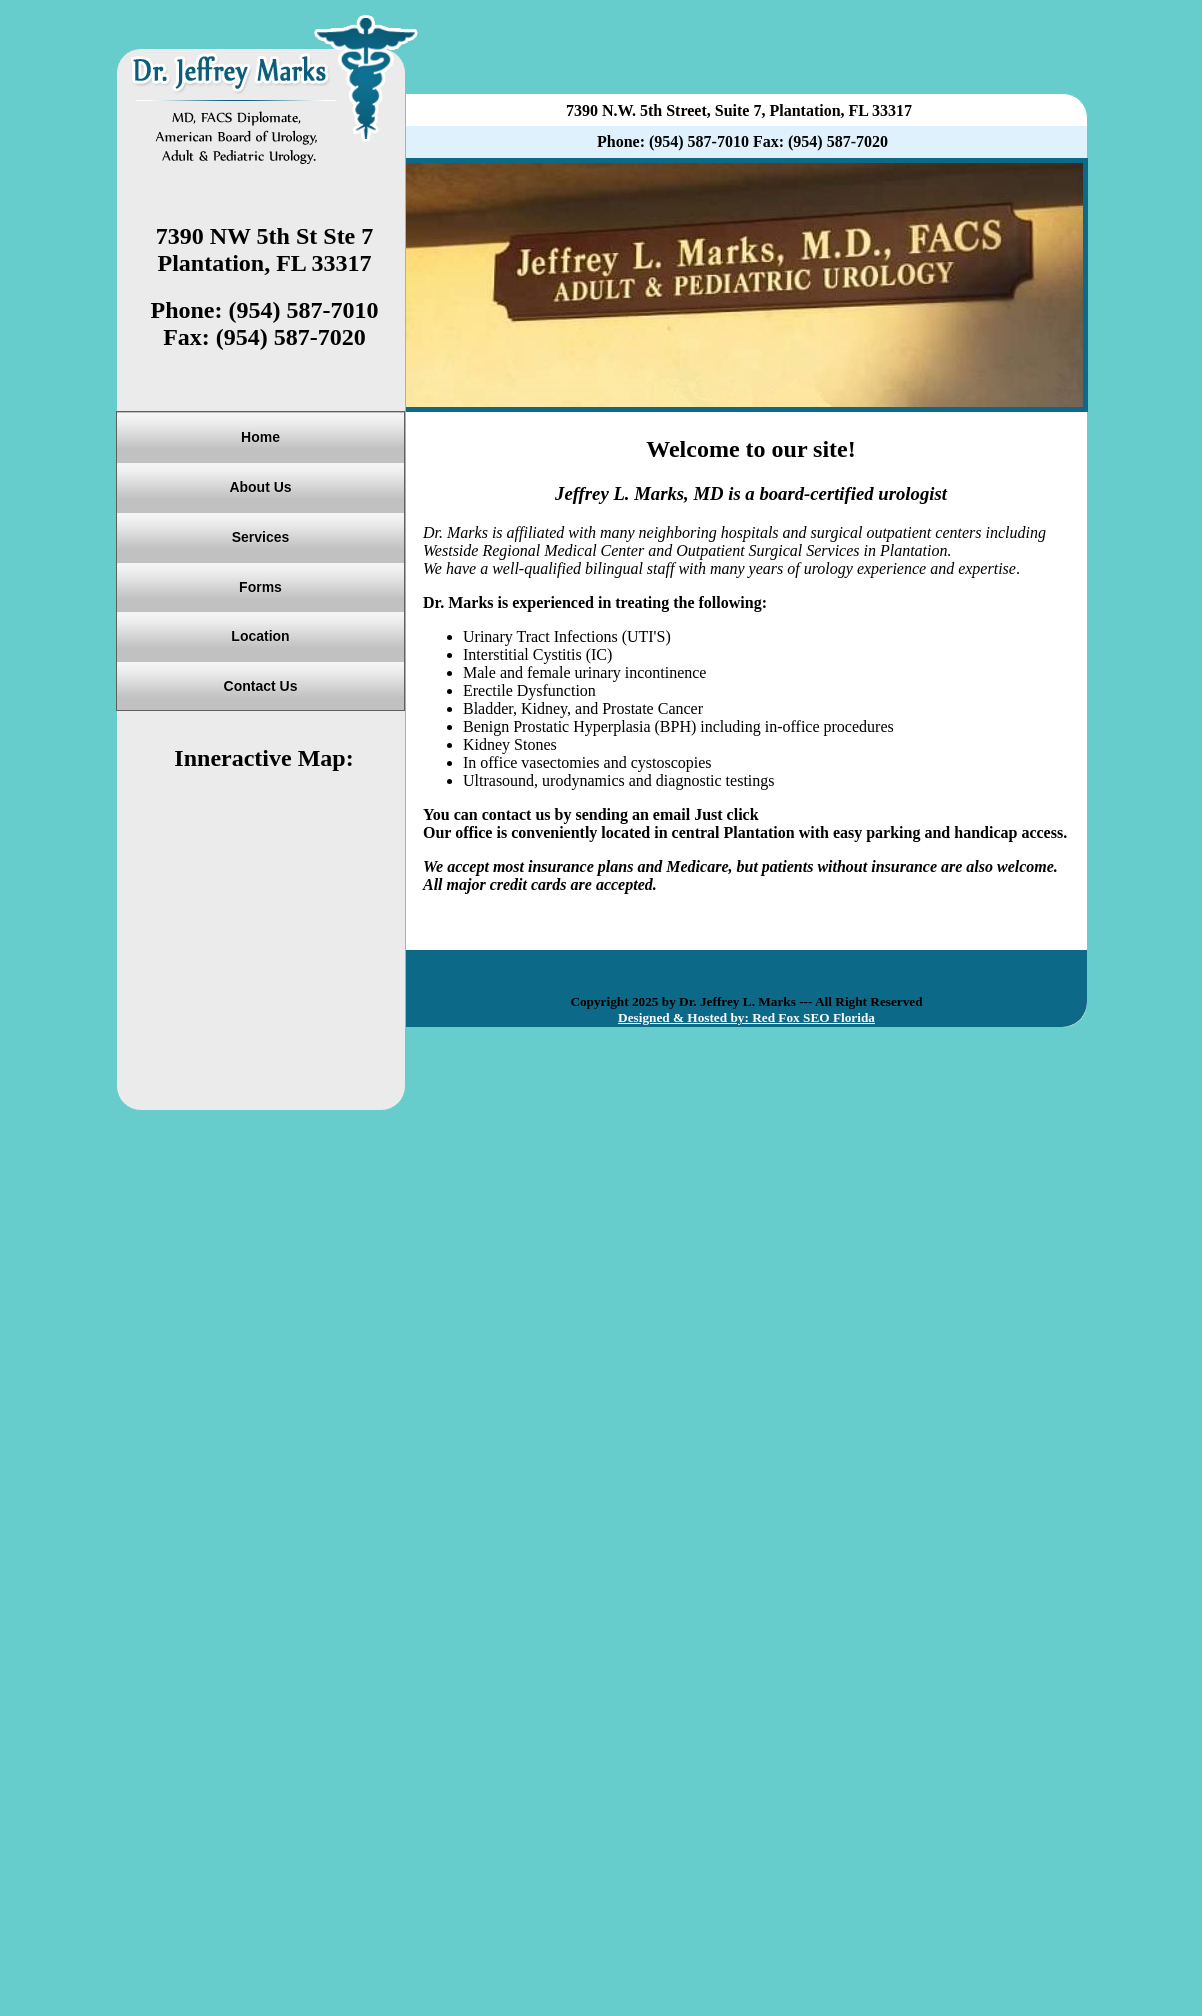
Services (261, 537)
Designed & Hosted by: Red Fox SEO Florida (746, 1017)
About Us (260, 487)
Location (260, 636)
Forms (260, 587)
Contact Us (261, 686)
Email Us (794, 814)
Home (260, 437)
